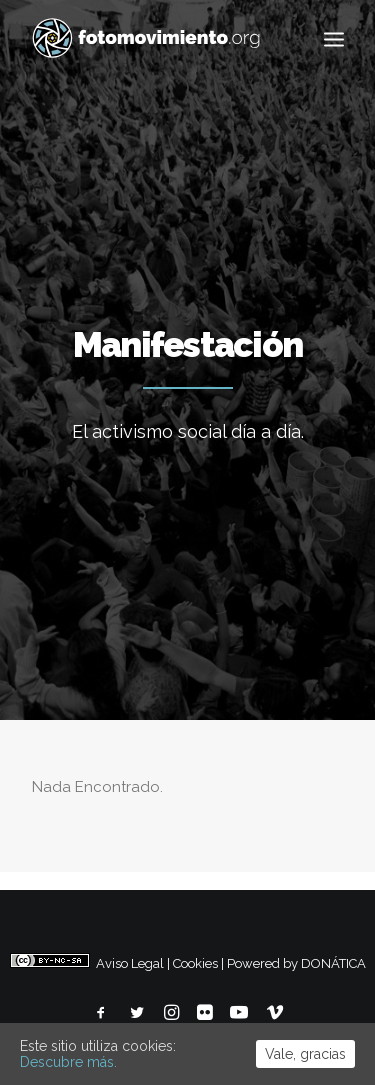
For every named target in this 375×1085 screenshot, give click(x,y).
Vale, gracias (305, 1054)
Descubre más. (68, 1062)
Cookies (195, 963)
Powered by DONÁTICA (296, 963)
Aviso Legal (130, 963)
